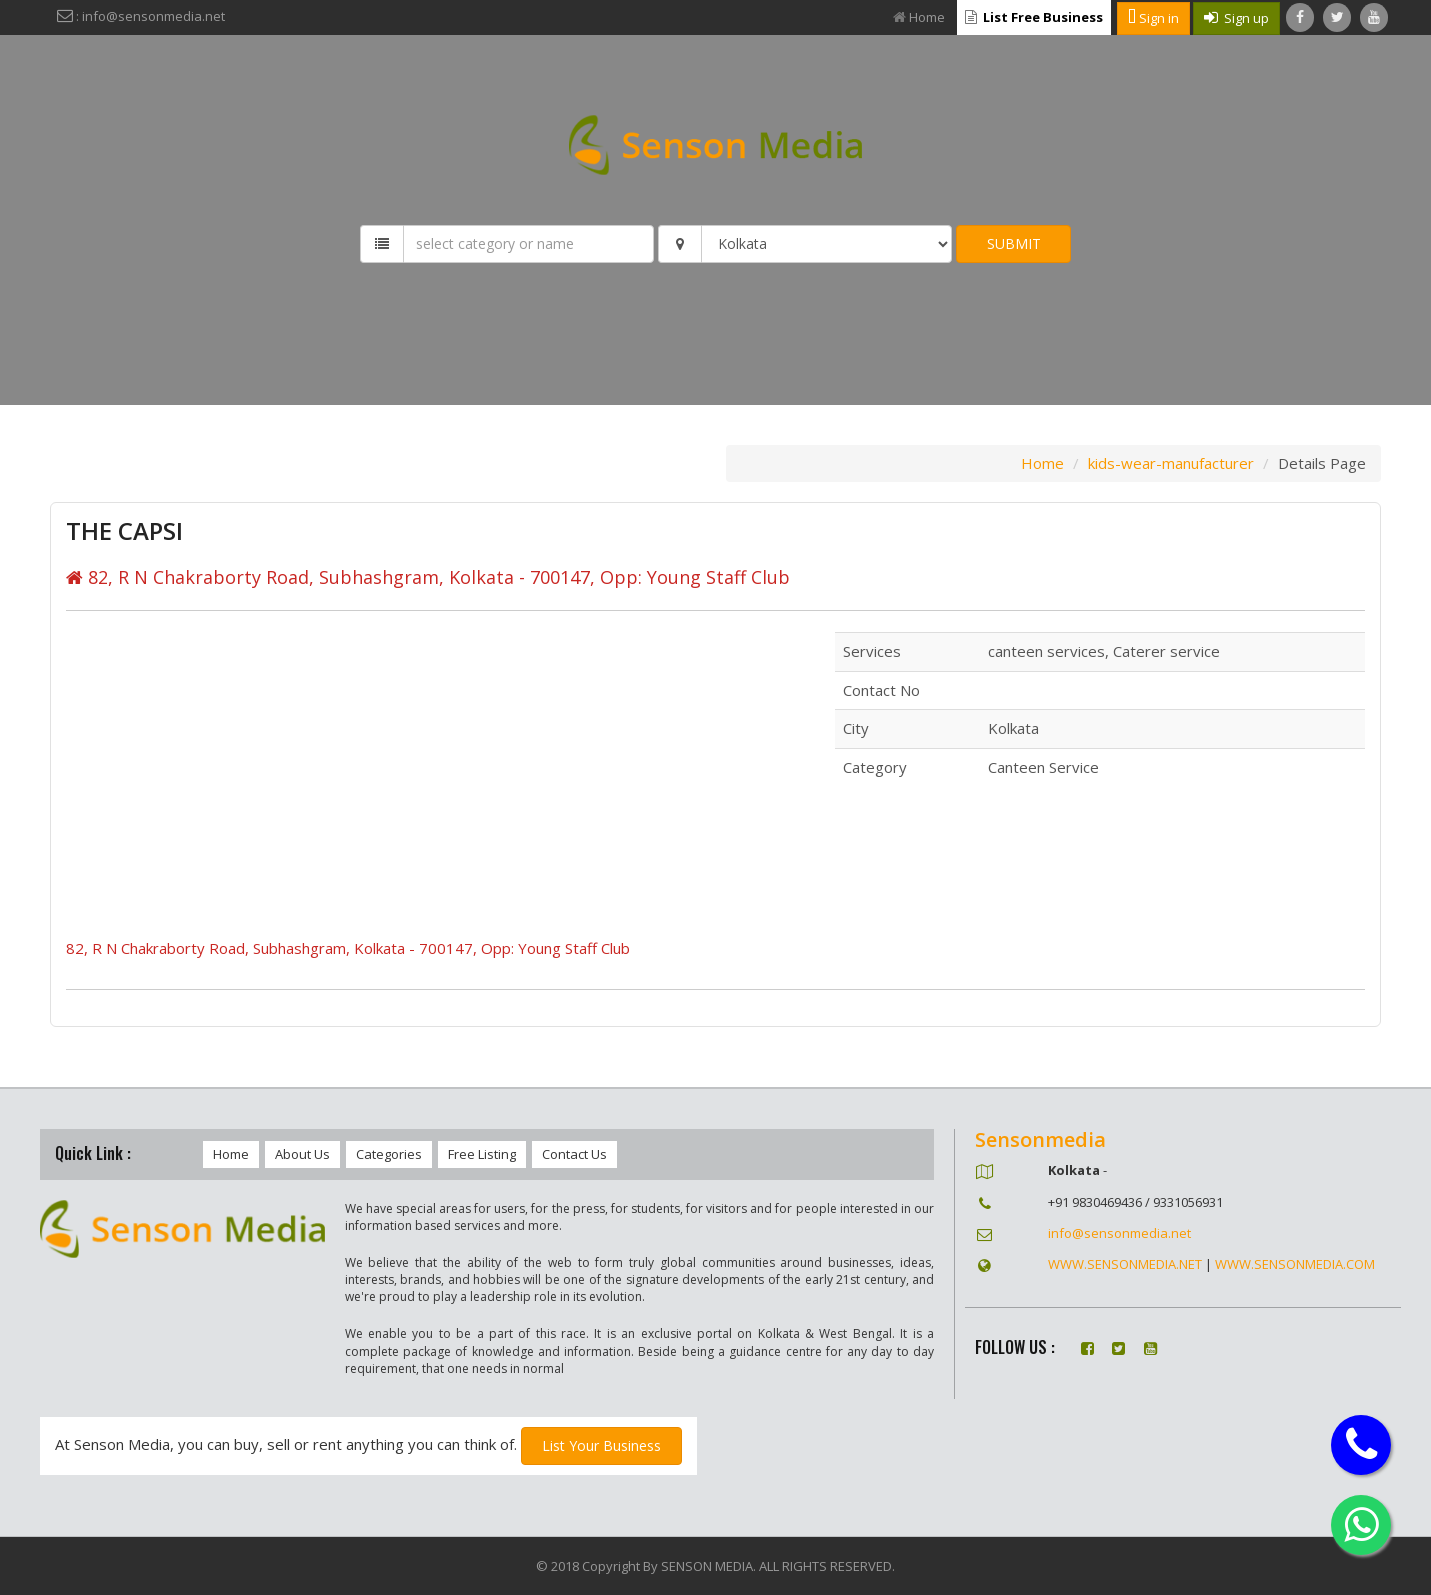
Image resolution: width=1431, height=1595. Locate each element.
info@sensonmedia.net (1119, 1233)
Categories (389, 1154)
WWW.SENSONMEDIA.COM (1295, 1264)
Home (919, 17)
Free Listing (482, 1154)
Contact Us (574, 1154)
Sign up (1236, 18)
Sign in (1153, 18)
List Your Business (601, 1445)
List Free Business (1034, 17)
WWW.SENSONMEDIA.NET (1125, 1264)
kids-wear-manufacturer (1171, 463)
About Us (302, 1154)
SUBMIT (1014, 243)
